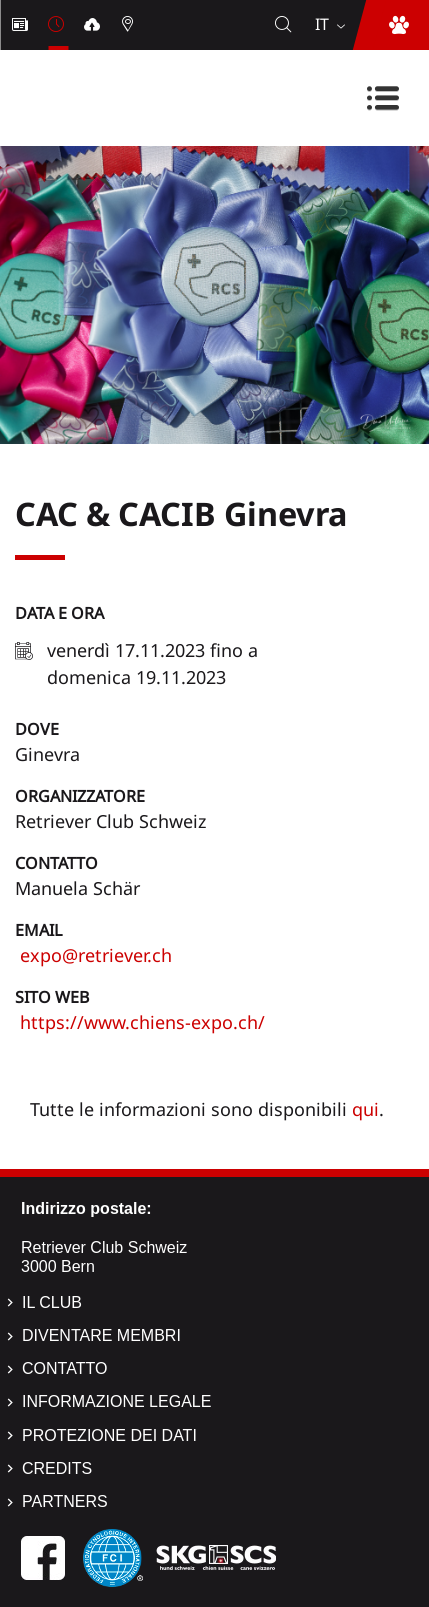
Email (38, 930)
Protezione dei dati (109, 1435)
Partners (65, 1501)
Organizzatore (80, 796)
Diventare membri (101, 1335)
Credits (57, 1468)
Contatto (56, 863)
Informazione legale (116, 1401)
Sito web (52, 997)
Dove (37, 729)
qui (365, 1109)
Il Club (52, 1302)
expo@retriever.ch (93, 955)
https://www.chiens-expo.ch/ (140, 1022)
